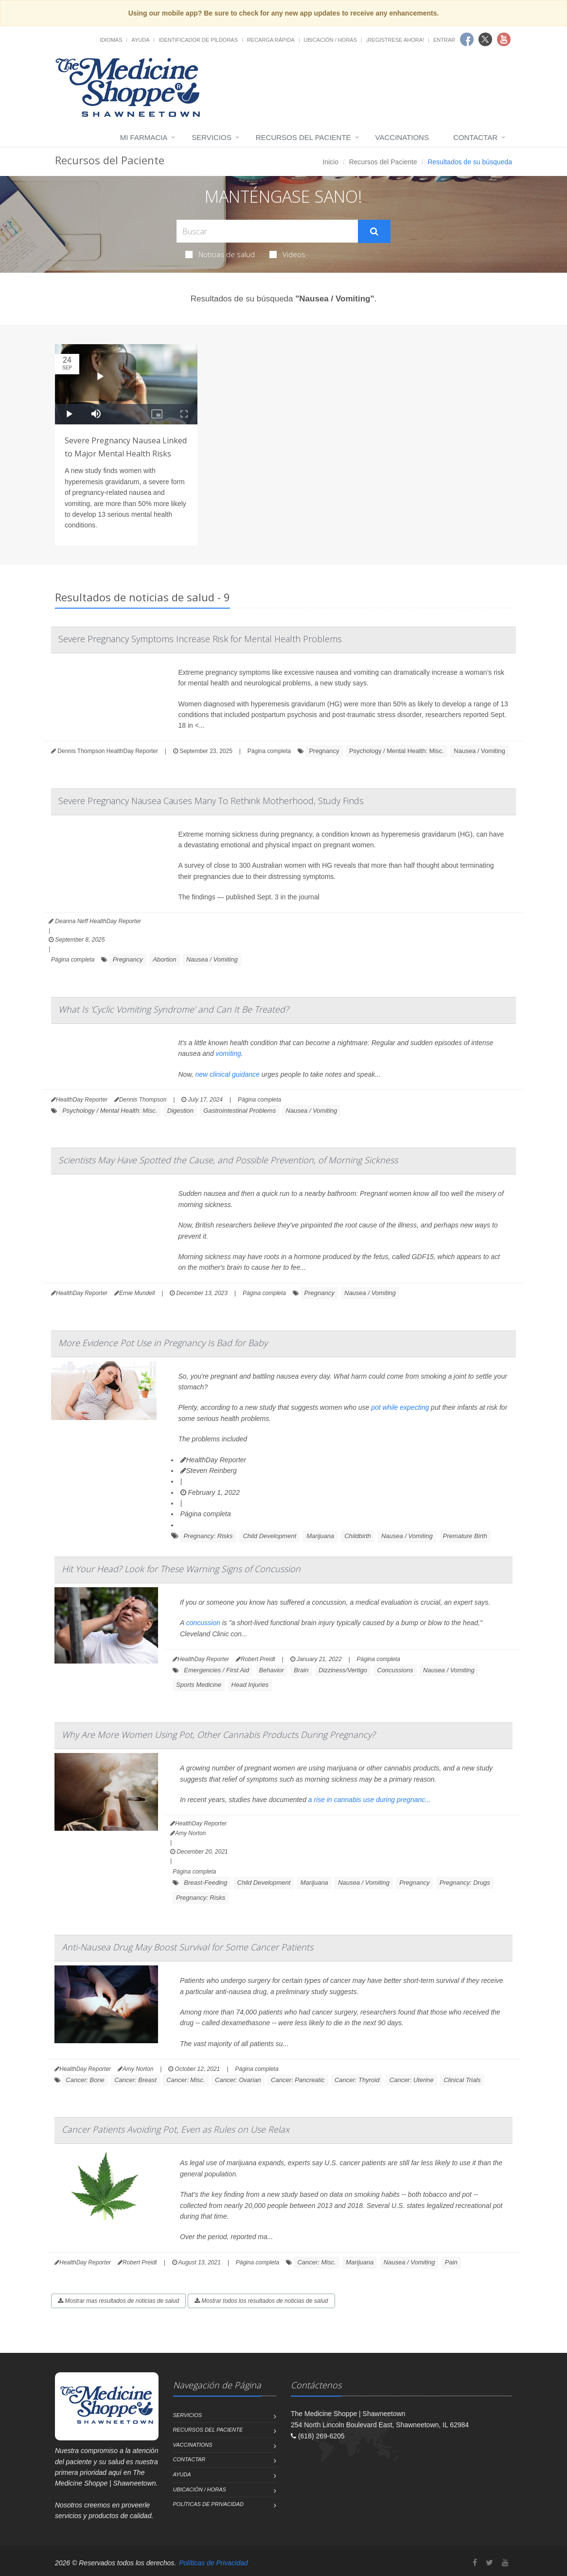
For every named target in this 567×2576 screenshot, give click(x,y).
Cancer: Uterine (412, 2080)
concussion (203, 1623)
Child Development (269, 1536)
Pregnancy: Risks (207, 1536)
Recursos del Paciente (303, 137)
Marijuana (320, 1536)
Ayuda (140, 40)
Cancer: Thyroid (357, 2080)
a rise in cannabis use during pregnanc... (369, 1800)
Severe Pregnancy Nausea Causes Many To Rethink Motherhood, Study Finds (211, 800)
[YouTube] (505, 2562)
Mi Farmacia (144, 137)
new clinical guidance (227, 1074)
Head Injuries (250, 1684)
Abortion (164, 959)
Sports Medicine (198, 1684)
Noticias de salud (220, 254)
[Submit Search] (374, 231)
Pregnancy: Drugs (465, 1882)
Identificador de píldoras (198, 40)
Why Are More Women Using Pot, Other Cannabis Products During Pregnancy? (218, 1734)
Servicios (211, 137)
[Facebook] (475, 2562)
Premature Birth (465, 1536)
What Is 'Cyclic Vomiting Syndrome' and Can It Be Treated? (173, 1009)
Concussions (395, 1670)
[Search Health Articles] (267, 231)
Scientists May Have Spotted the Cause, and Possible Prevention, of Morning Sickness (228, 1160)
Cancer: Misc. (185, 2080)
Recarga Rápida (271, 40)
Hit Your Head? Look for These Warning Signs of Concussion (181, 1569)
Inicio (330, 162)
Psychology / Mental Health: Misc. (396, 750)
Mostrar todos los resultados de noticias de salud (261, 2300)
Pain (451, 2262)
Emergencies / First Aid (216, 1670)
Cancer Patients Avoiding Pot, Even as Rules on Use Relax (175, 2129)
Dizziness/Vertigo (343, 1670)
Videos (287, 254)
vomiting (228, 1053)
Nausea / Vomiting (479, 750)
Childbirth (357, 1536)
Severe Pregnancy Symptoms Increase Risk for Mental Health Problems (200, 639)
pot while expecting (400, 1407)
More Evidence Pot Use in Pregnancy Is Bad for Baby (162, 1343)
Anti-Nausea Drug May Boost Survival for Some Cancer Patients (187, 1947)
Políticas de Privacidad (208, 2504)
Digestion (180, 1110)
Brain (301, 1670)
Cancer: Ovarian (238, 2080)
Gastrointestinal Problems (239, 1110)
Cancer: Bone (85, 2080)
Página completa (269, 751)
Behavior (271, 1670)
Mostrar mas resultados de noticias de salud (118, 2300)
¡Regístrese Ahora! (395, 40)
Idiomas (111, 40)
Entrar (444, 40)
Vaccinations (402, 137)
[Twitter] (489, 2562)
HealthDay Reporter (213, 1460)
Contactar (475, 137)
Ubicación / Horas (330, 40)
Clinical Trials (461, 2080)
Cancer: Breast (135, 2080)
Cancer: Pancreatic (298, 2080)
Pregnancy (324, 750)
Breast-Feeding (205, 1882)
